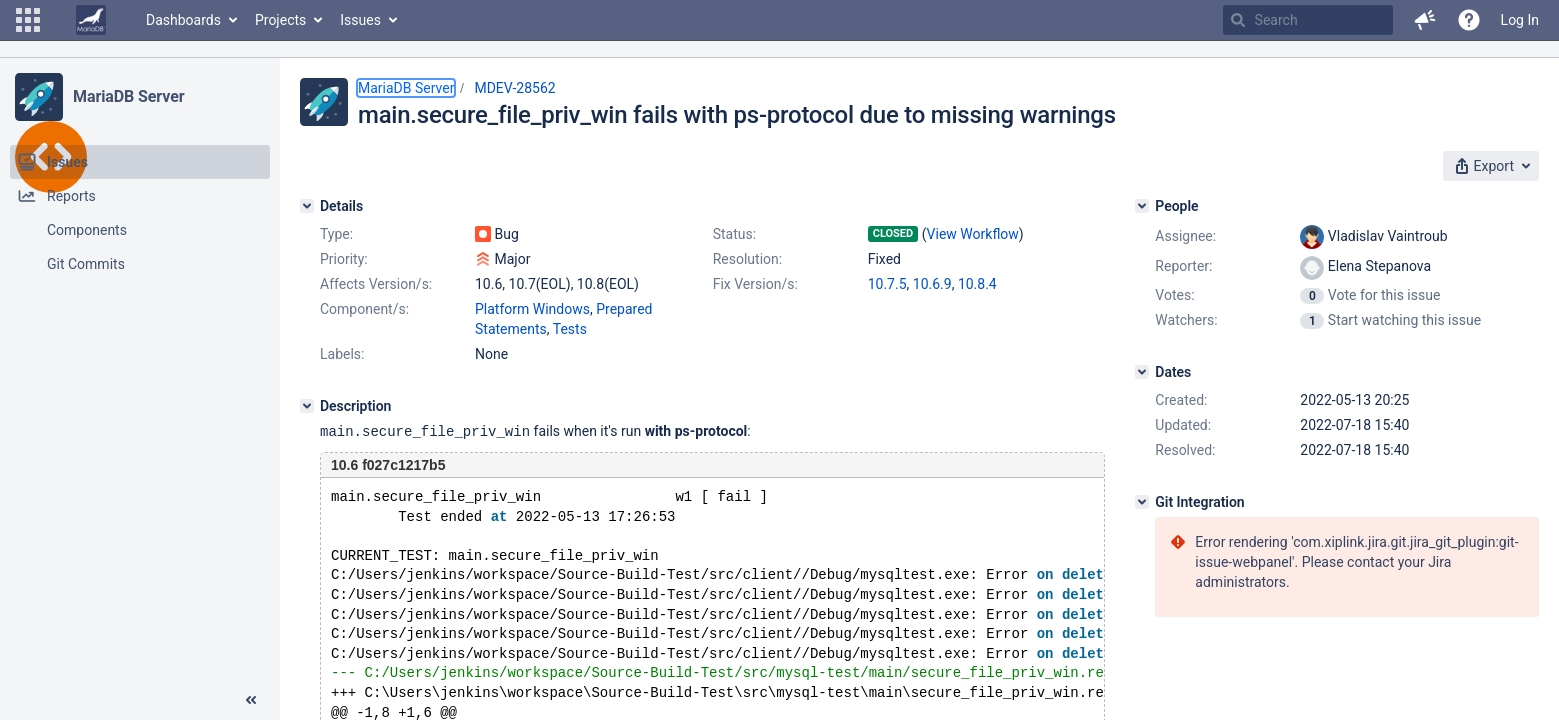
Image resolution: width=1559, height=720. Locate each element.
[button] (28, 20)
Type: (336, 234)
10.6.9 (932, 284)
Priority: (344, 259)
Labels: (342, 354)
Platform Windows (532, 309)
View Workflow (973, 234)
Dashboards (183, 20)
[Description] (307, 406)
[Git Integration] (1142, 502)
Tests (570, 329)
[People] (1142, 206)
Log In (1520, 20)
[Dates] (1142, 372)
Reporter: (1183, 266)
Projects (280, 20)
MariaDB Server (128, 96)
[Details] (307, 206)
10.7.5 (887, 284)
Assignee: (1185, 236)
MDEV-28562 (514, 88)
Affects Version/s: (376, 284)
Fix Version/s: (755, 284)
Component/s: (364, 309)
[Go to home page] (91, 20)
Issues (360, 20)
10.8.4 (977, 284)
